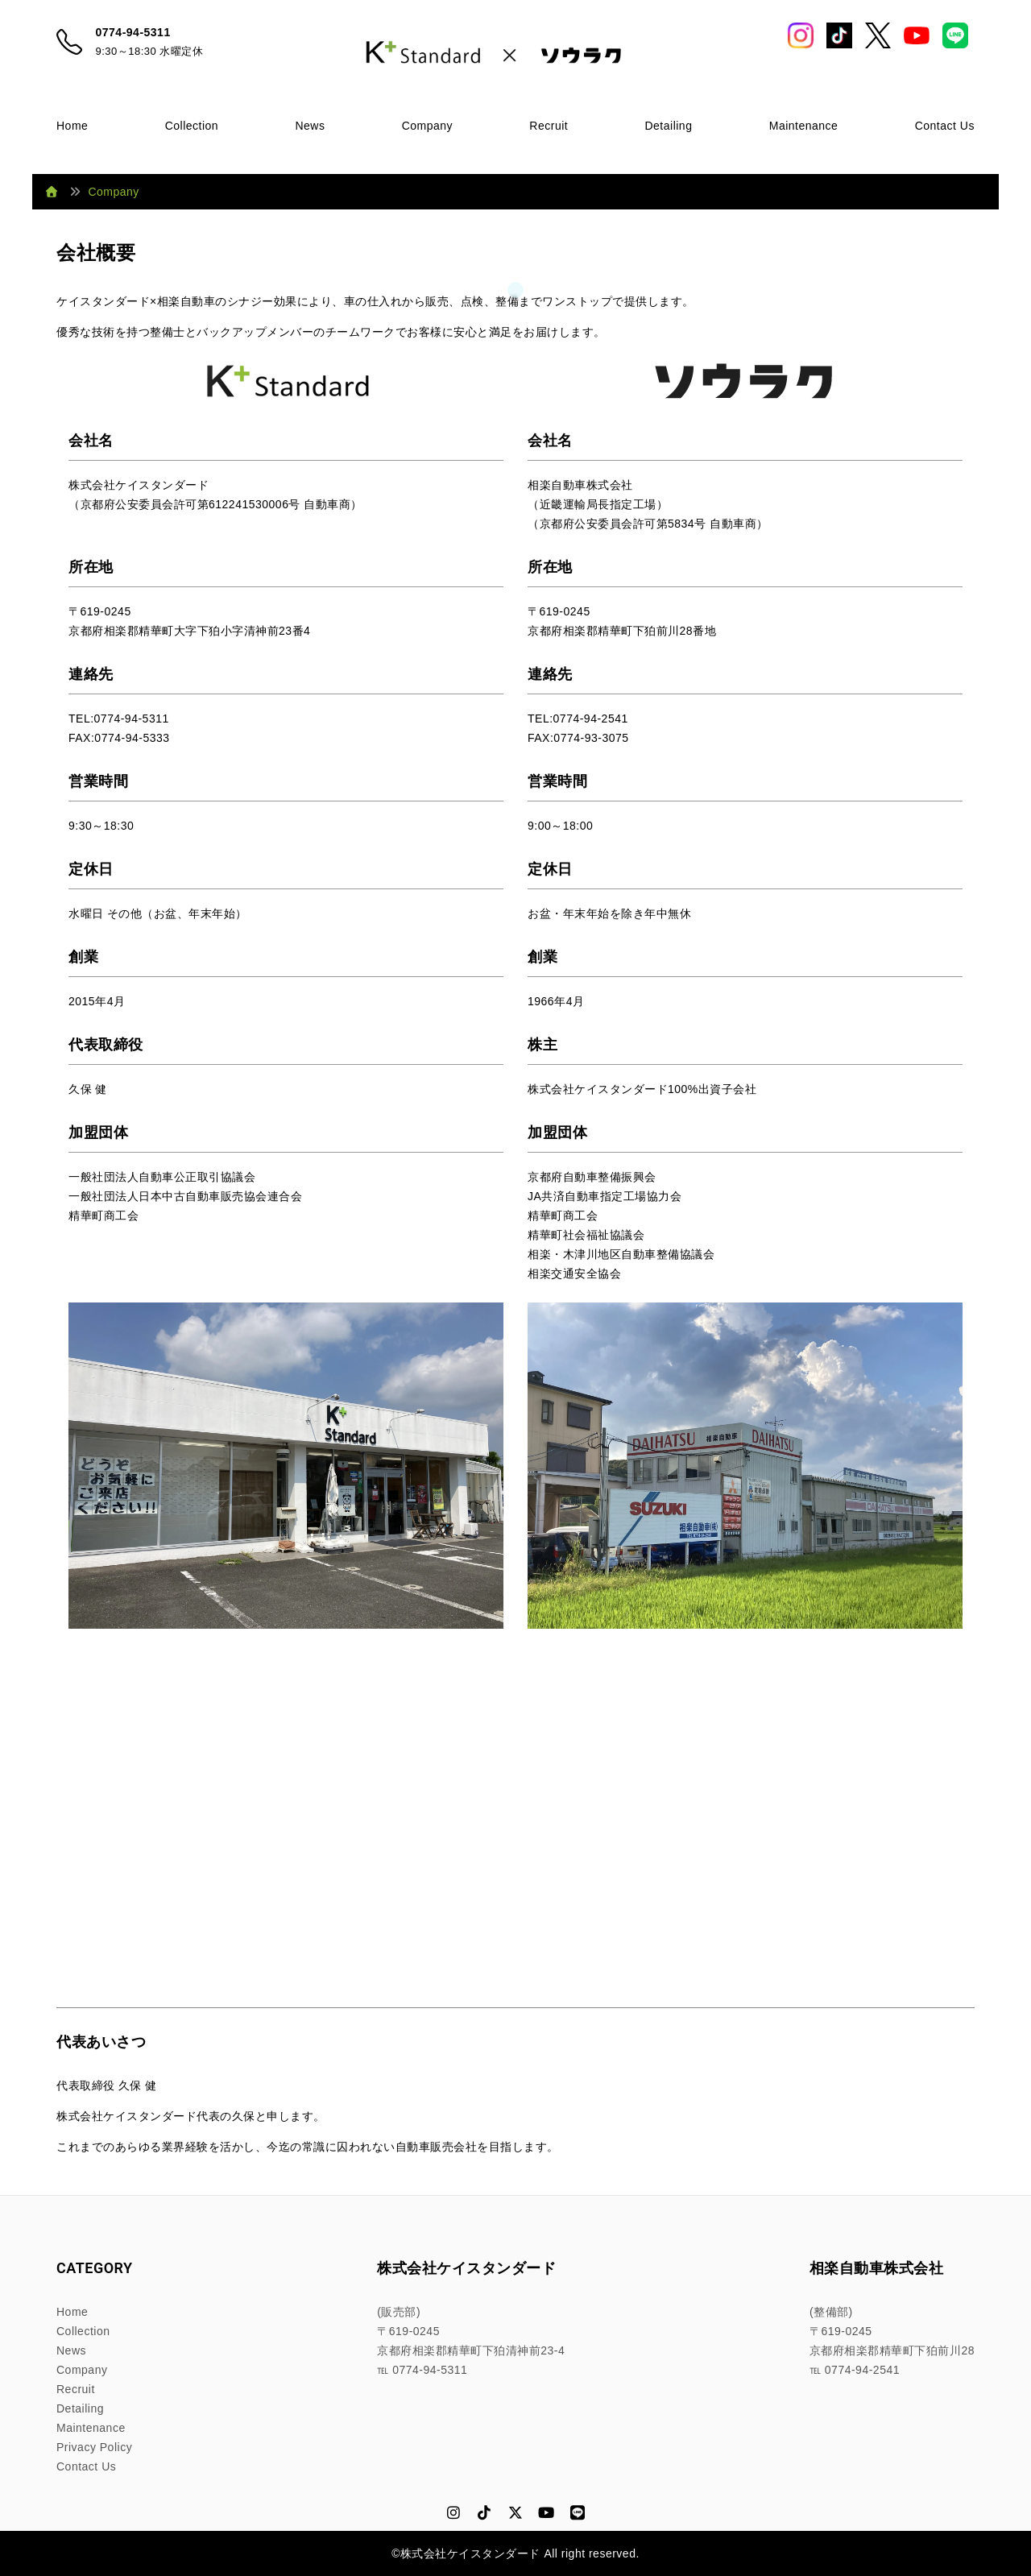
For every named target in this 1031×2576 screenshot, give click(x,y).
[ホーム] (51, 191)
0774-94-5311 (133, 32)
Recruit (548, 125)
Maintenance (803, 125)
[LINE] (578, 2514)
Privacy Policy (94, 2447)
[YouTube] (546, 2514)
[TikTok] (484, 2514)
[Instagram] (454, 2514)
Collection (191, 125)
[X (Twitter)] (516, 2514)
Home (72, 125)
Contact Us (945, 125)
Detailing (668, 125)
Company (427, 125)
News (310, 125)
